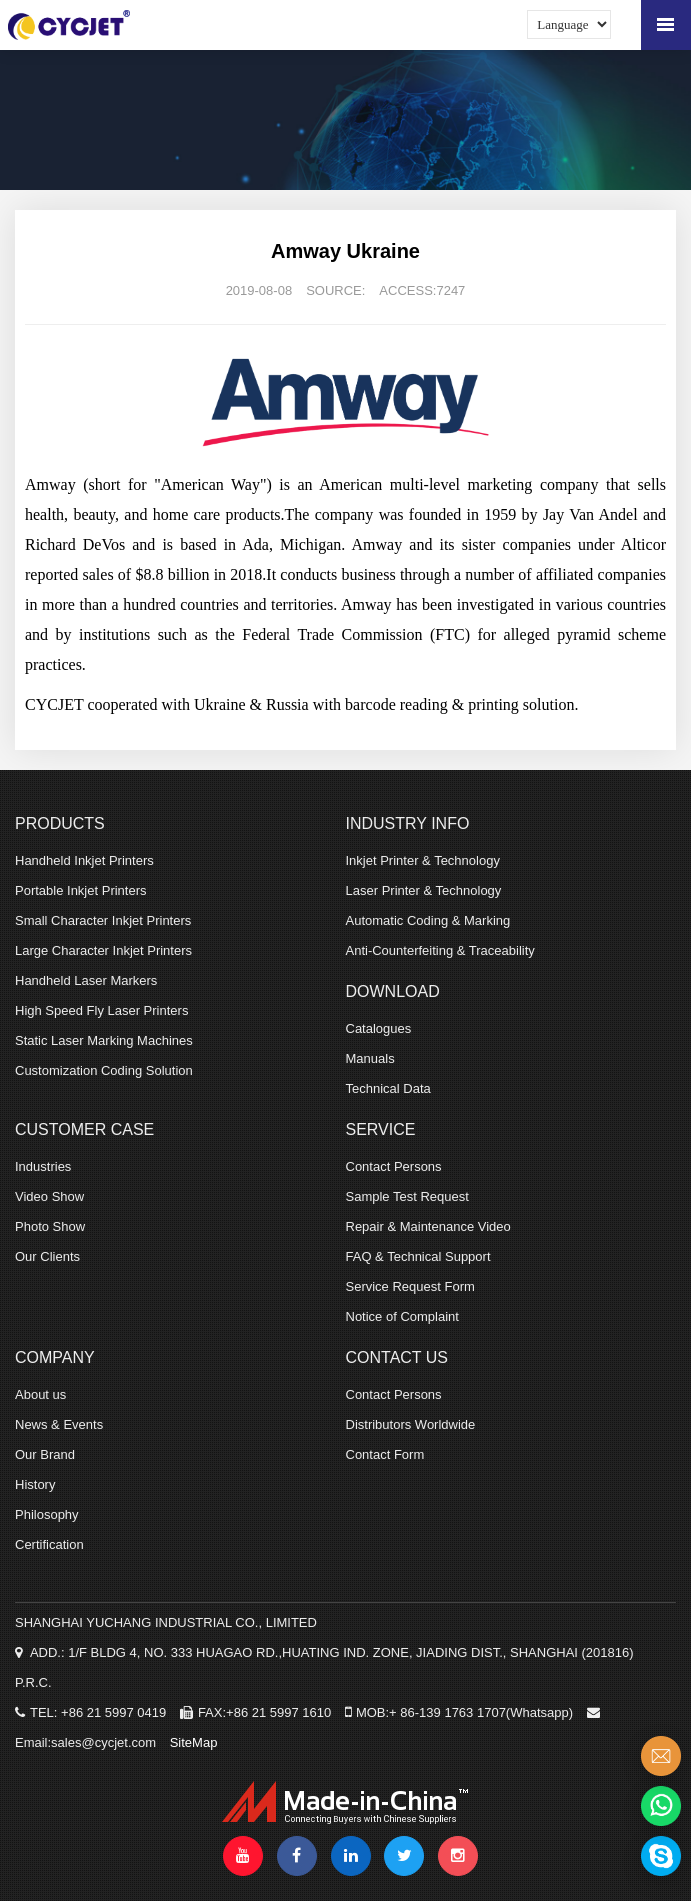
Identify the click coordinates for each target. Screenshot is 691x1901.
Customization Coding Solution (104, 1070)
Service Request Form (410, 1286)
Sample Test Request (407, 1196)
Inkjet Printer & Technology (423, 860)
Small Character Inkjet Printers (103, 920)
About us (40, 1394)
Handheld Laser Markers (86, 980)
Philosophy (47, 1514)
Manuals (370, 1058)
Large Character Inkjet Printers (103, 950)
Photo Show (50, 1226)
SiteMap (194, 1742)
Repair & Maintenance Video (428, 1226)
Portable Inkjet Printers (81, 890)
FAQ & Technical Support (418, 1256)
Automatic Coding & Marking (428, 920)
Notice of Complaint (402, 1316)
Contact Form (385, 1454)
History (35, 1484)
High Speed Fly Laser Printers (101, 1010)
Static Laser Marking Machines (104, 1040)
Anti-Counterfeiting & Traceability (440, 950)
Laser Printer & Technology (424, 890)
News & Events (59, 1424)
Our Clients (47, 1256)
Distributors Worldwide (411, 1424)
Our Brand (45, 1454)
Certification (49, 1544)
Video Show (49, 1196)
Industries (43, 1166)
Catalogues (379, 1028)
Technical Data (388, 1088)
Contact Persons (394, 1166)
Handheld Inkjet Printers (84, 860)
